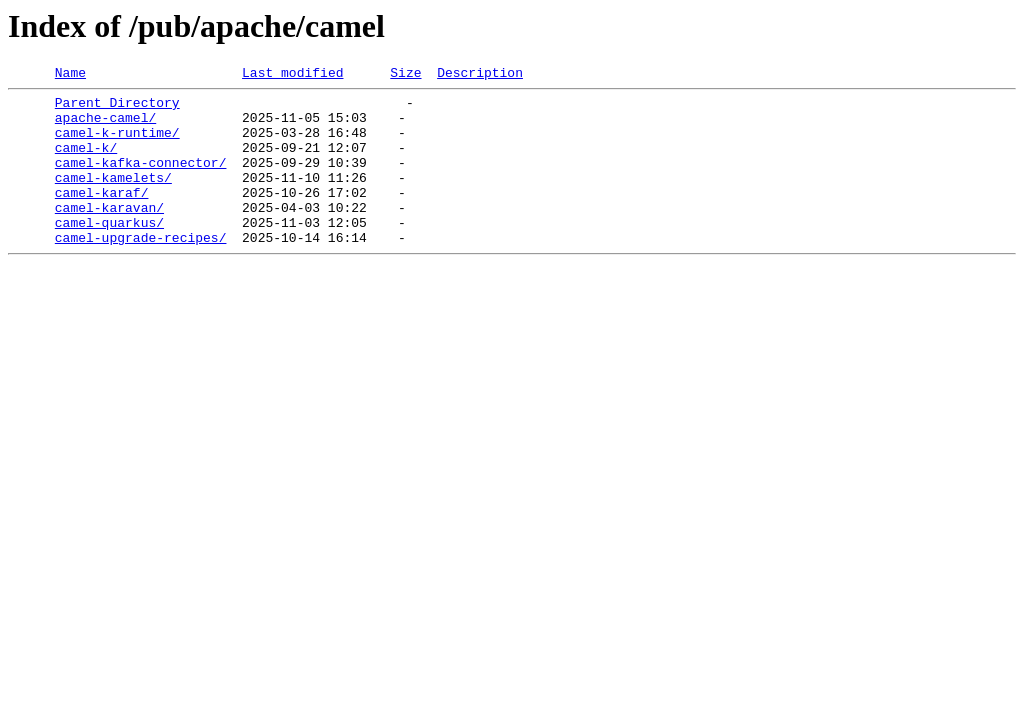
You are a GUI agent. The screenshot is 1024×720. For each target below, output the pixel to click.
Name (70, 75)
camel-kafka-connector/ (141, 180)
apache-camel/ (105, 126)
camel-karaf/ (102, 216)
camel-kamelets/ (113, 198)
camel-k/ (86, 162)
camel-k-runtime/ (117, 144)
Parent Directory (117, 108)
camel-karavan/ (109, 234)
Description (480, 75)
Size (405, 75)
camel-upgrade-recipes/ (141, 270)
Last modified (292, 75)
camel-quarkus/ (109, 252)
